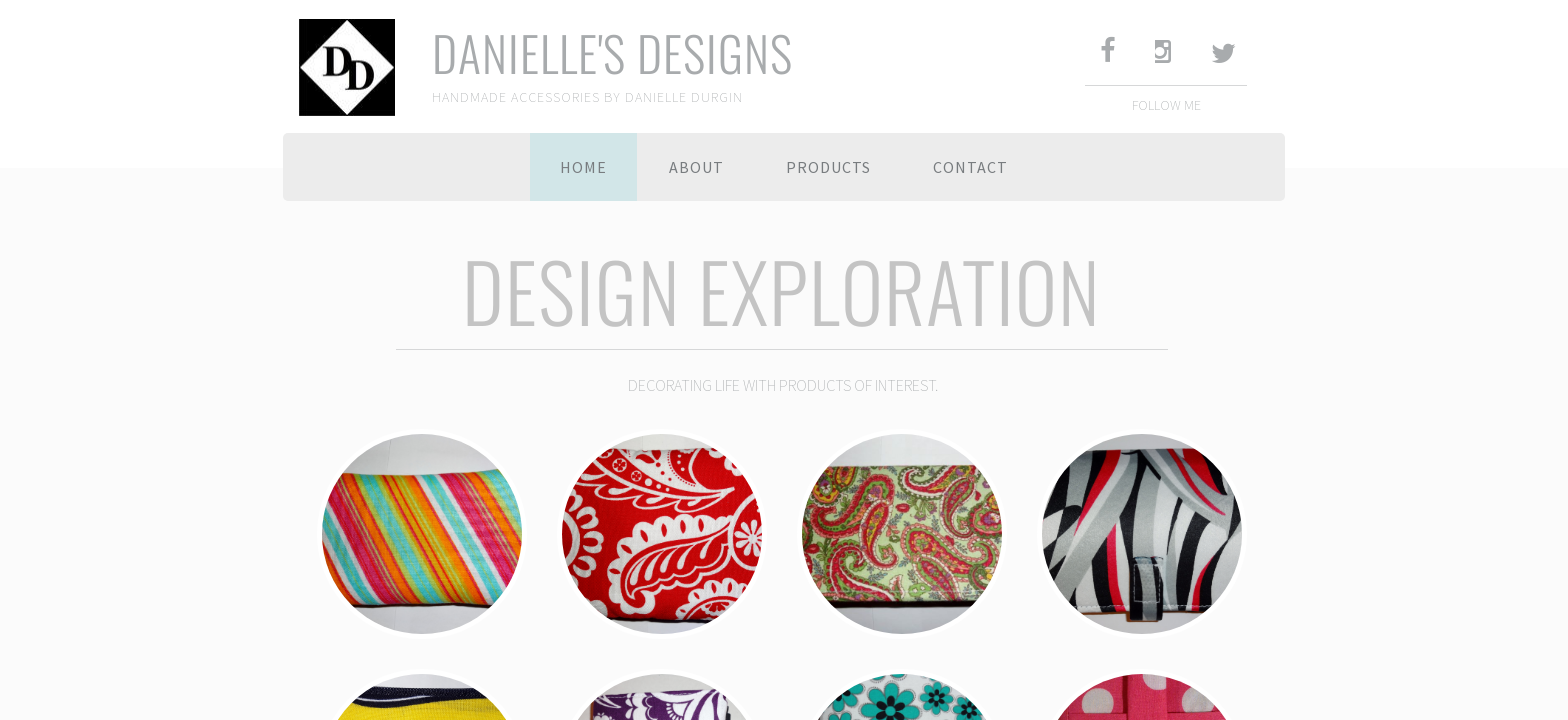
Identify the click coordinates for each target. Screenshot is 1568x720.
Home (583, 167)
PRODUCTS (828, 167)
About (696, 167)
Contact (970, 167)
